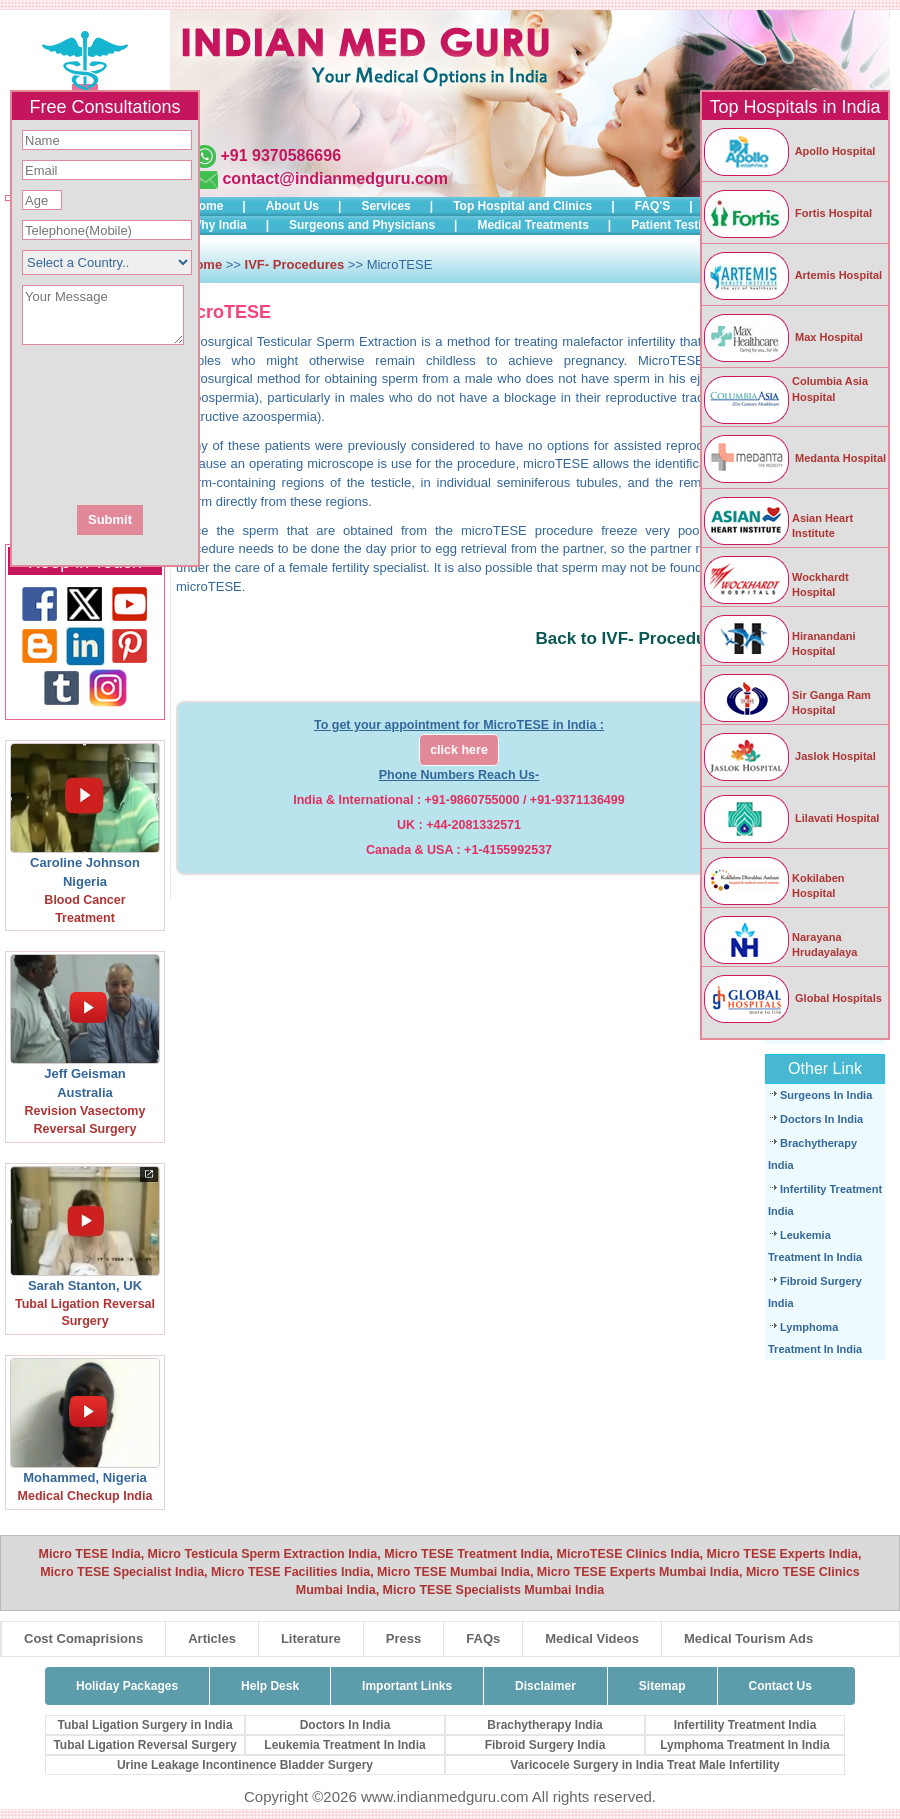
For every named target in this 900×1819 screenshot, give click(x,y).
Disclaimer (545, 1686)
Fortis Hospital (787, 213)
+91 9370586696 (280, 155)
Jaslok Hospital (789, 756)
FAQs (483, 1638)
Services (385, 206)
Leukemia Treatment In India (344, 1745)
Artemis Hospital (792, 275)
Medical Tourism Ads (748, 1638)
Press (403, 1638)
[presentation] (213, 423)
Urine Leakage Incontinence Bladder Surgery (245, 1765)
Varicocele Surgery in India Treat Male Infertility (644, 1765)
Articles (212, 1638)
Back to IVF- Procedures (633, 638)
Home (206, 206)
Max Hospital (782, 337)
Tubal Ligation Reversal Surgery (144, 1745)
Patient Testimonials (689, 225)
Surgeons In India (826, 1095)
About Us (292, 206)
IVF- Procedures (295, 264)
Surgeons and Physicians (362, 225)
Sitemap (662, 1686)
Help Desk (270, 1686)
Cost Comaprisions (83, 1638)
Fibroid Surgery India (545, 1745)
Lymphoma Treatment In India (745, 1745)
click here (459, 750)
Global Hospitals (792, 998)
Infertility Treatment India (745, 1725)
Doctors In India (821, 1119)
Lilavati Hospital (790, 818)
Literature (311, 1638)
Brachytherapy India (544, 1725)
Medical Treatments (532, 225)
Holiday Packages (127, 1686)
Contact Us (780, 1686)
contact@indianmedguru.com (334, 178)
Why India (218, 225)
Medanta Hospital (794, 458)
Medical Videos (592, 1638)
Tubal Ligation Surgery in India (144, 1725)
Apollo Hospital (788, 151)
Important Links (407, 1686)
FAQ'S (653, 206)
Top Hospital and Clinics (522, 206)
